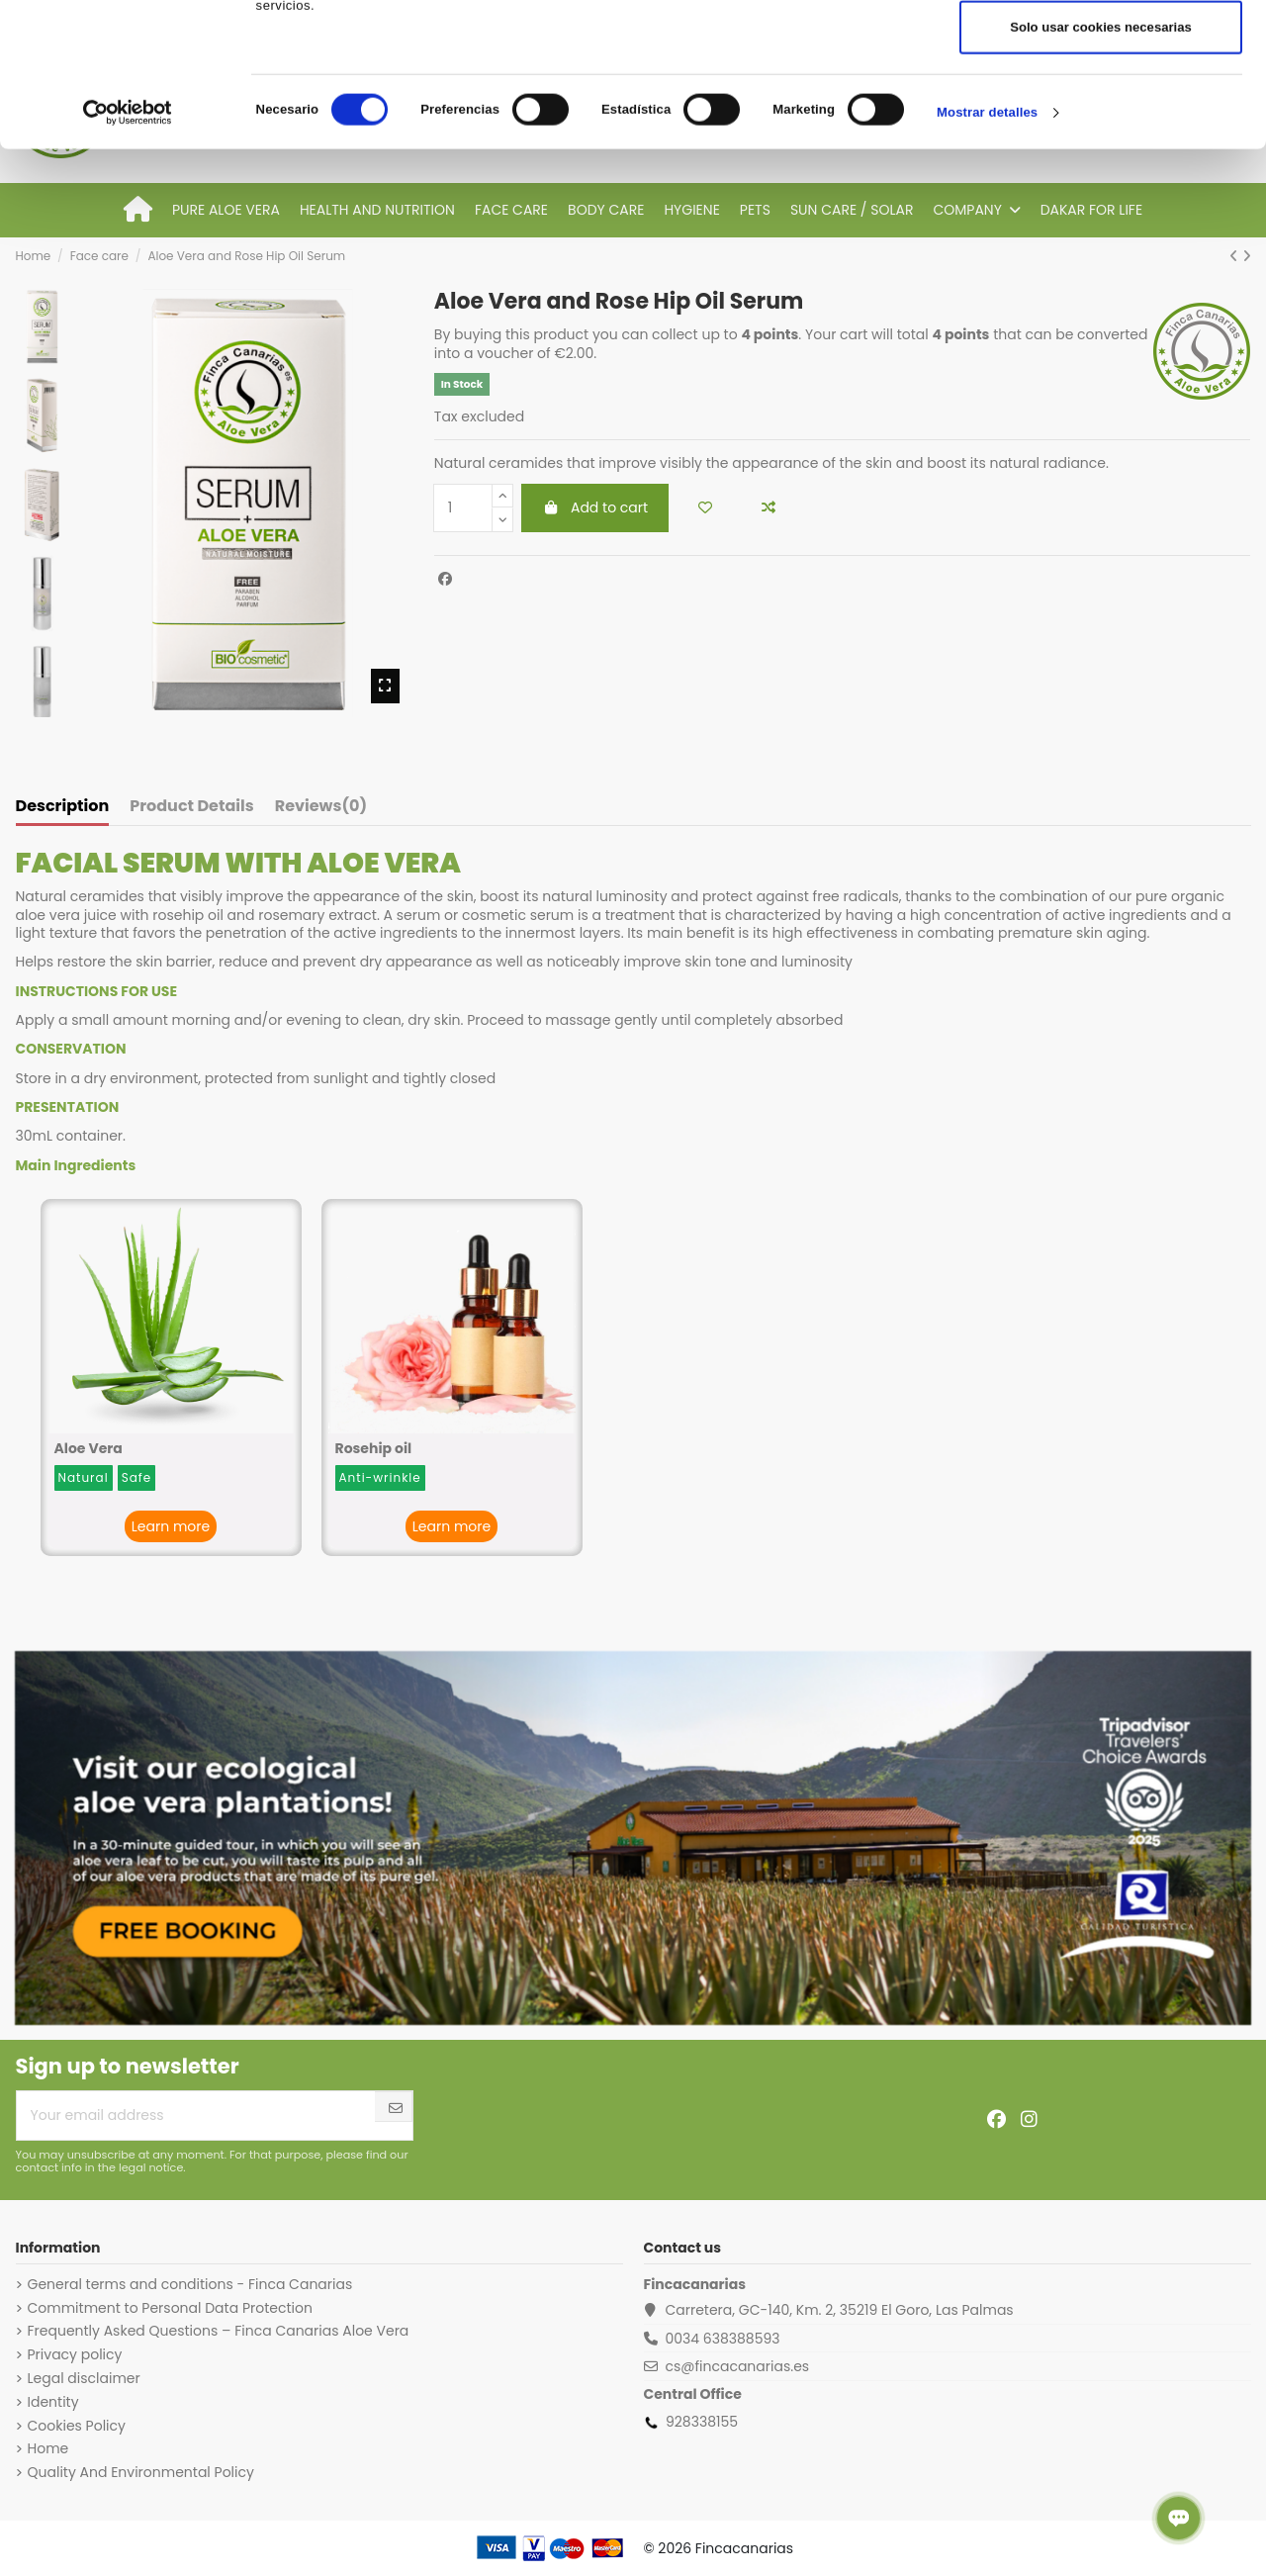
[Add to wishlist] (705, 508)
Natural (83, 1477)
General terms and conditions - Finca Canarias (190, 2284)
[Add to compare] (768, 508)
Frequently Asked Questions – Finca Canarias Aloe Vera (218, 2331)
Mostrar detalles (987, 255)
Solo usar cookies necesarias (1101, 170)
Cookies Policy (77, 2426)
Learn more (171, 1526)
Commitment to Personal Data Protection (170, 2308)
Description (63, 807)
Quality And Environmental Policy (141, 2472)
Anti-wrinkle (380, 1477)
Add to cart (595, 507)
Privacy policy (75, 2354)
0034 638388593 (722, 2338)
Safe (137, 1477)
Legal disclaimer (84, 2378)
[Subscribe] (395, 2108)
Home (48, 2448)
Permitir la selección (1101, 110)
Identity (53, 2402)
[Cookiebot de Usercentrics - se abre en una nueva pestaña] (128, 256)
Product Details (191, 807)
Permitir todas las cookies (1101, 50)
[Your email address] (196, 2115)
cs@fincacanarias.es (737, 2366)
